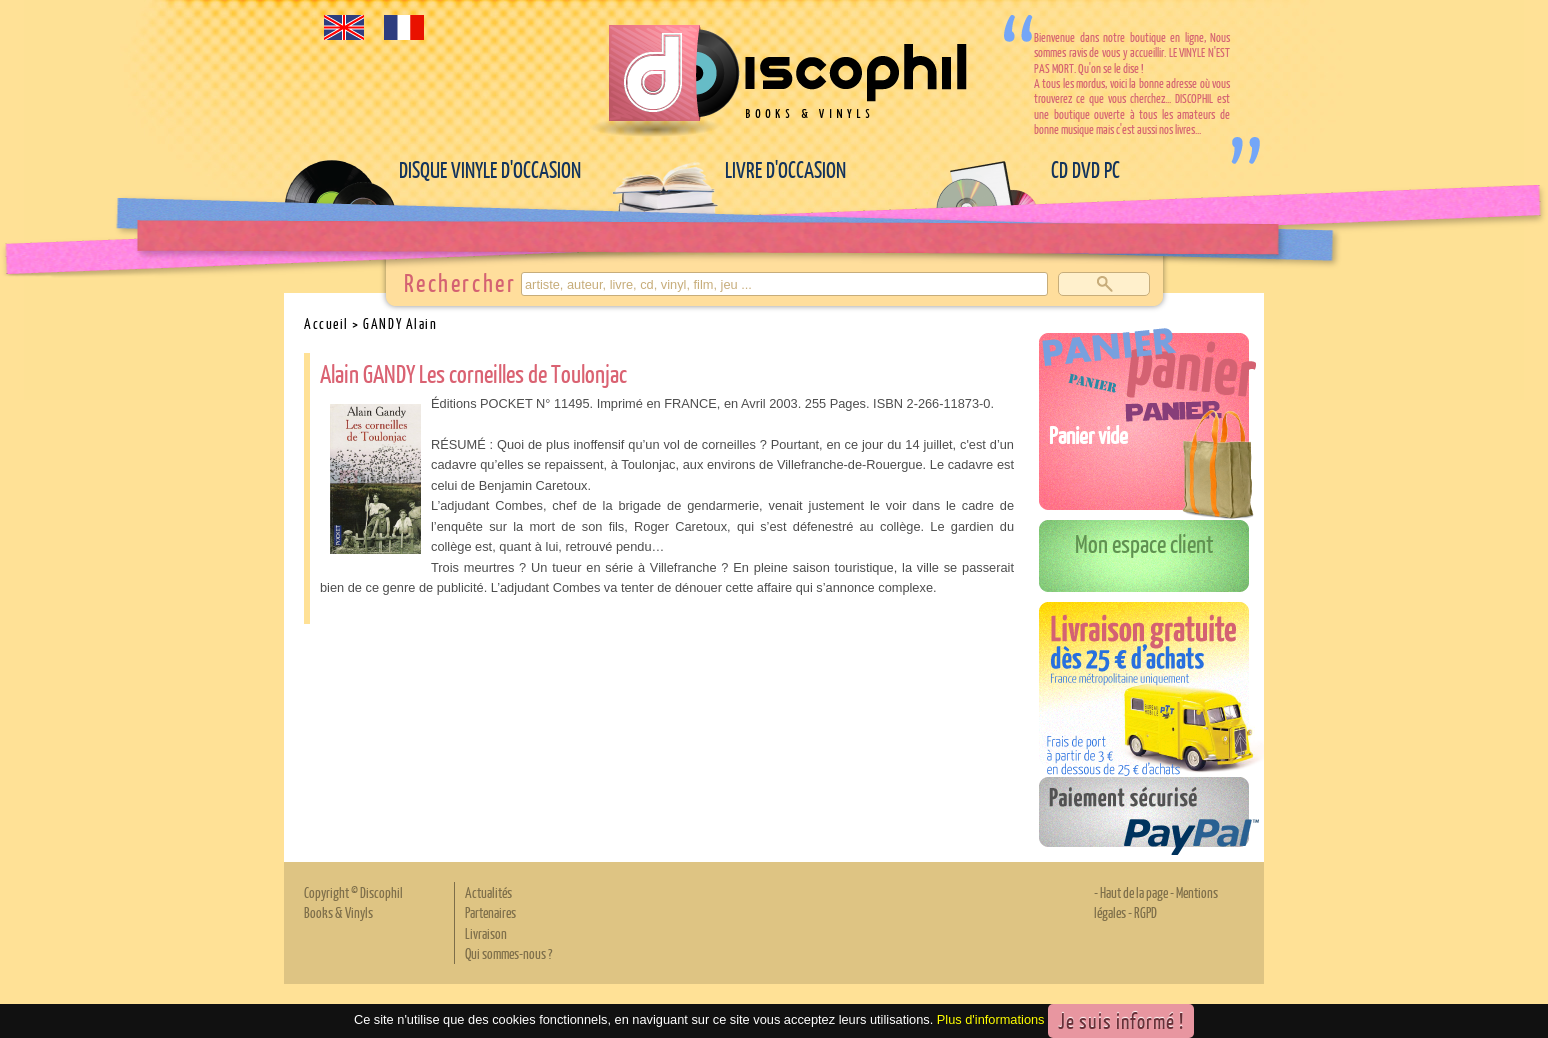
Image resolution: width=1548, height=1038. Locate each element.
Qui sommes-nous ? (508, 953)
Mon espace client (1144, 543)
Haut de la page (1134, 892)
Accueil (326, 323)
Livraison (486, 933)
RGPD (1145, 912)
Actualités (488, 892)
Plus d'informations (991, 1019)
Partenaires (490, 912)
